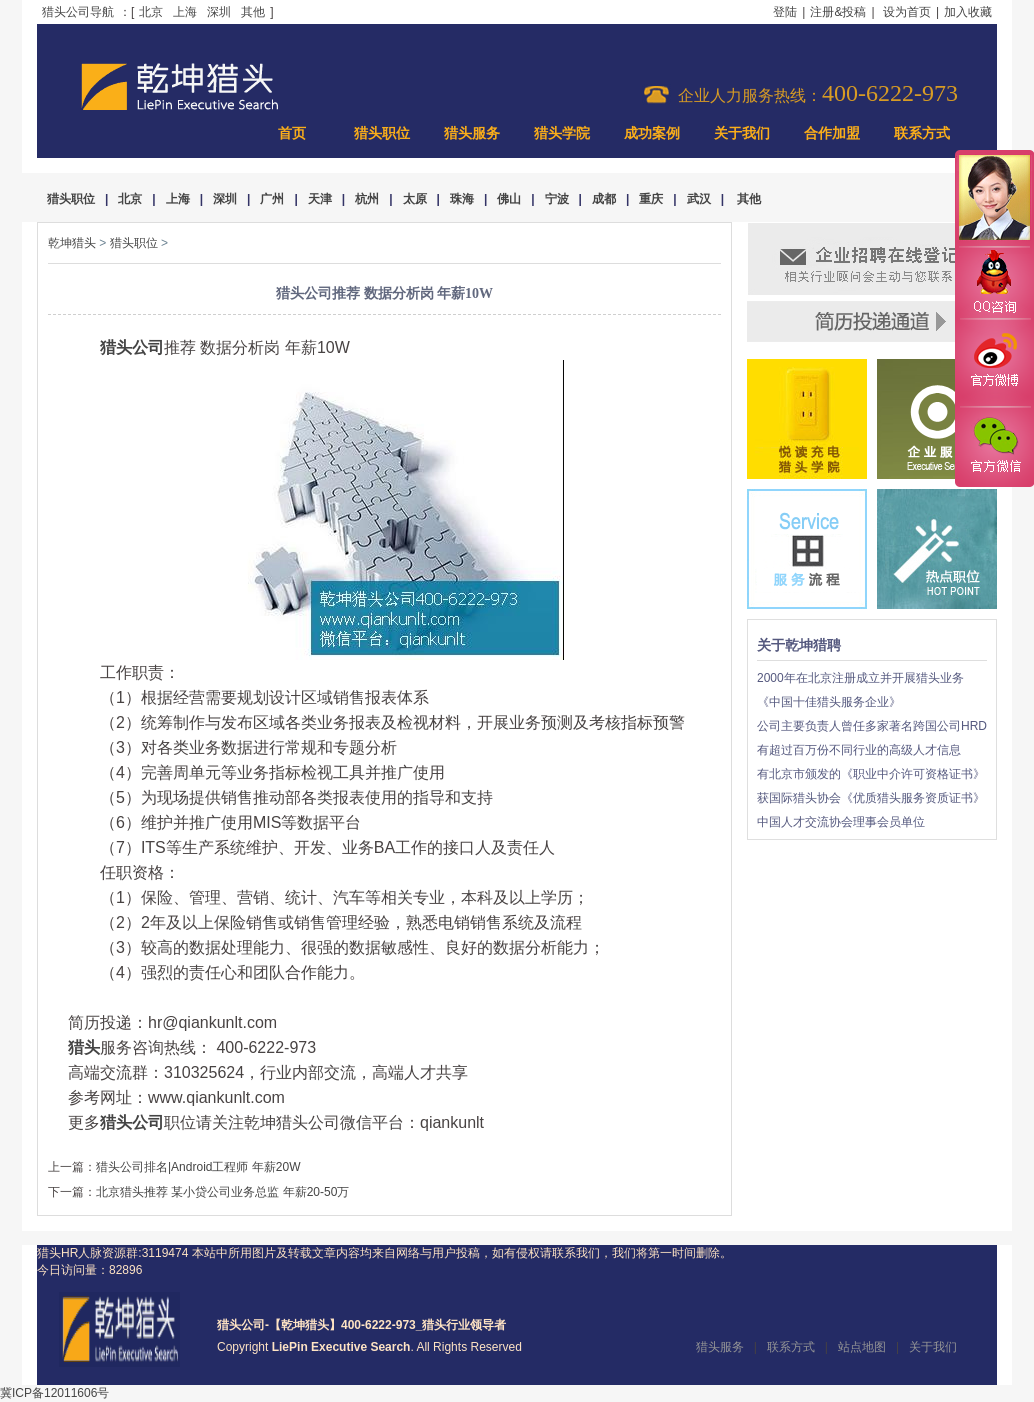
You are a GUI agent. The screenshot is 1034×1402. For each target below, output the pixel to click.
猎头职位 (382, 133)
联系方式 (922, 133)
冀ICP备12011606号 (54, 1393)
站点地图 (862, 1347)
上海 (185, 12)
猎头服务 (472, 133)
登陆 (785, 12)
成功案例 (652, 133)
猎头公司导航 (78, 12)
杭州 (367, 199)
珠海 (462, 199)
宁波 (557, 199)
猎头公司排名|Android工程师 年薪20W (198, 1167)
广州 (272, 199)
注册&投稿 (838, 12)
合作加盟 (832, 133)
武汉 (699, 199)
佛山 (509, 199)
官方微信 (994, 446)
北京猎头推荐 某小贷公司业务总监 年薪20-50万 (222, 1192)
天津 (320, 199)
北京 (151, 12)
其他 (253, 12)
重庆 (651, 199)
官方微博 (994, 363)
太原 (415, 199)
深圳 (219, 12)
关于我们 (742, 133)
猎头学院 (562, 133)
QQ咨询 (994, 283)
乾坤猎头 (72, 243)
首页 (292, 133)
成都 (604, 199)
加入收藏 (968, 12)
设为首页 (907, 12)
